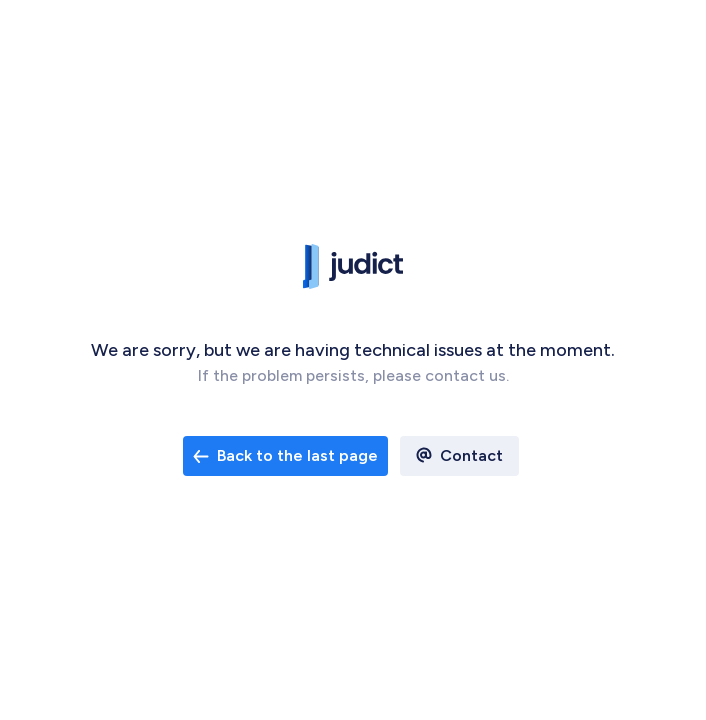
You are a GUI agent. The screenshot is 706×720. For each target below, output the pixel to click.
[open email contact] (285, 456)
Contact (471, 455)
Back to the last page (285, 455)
